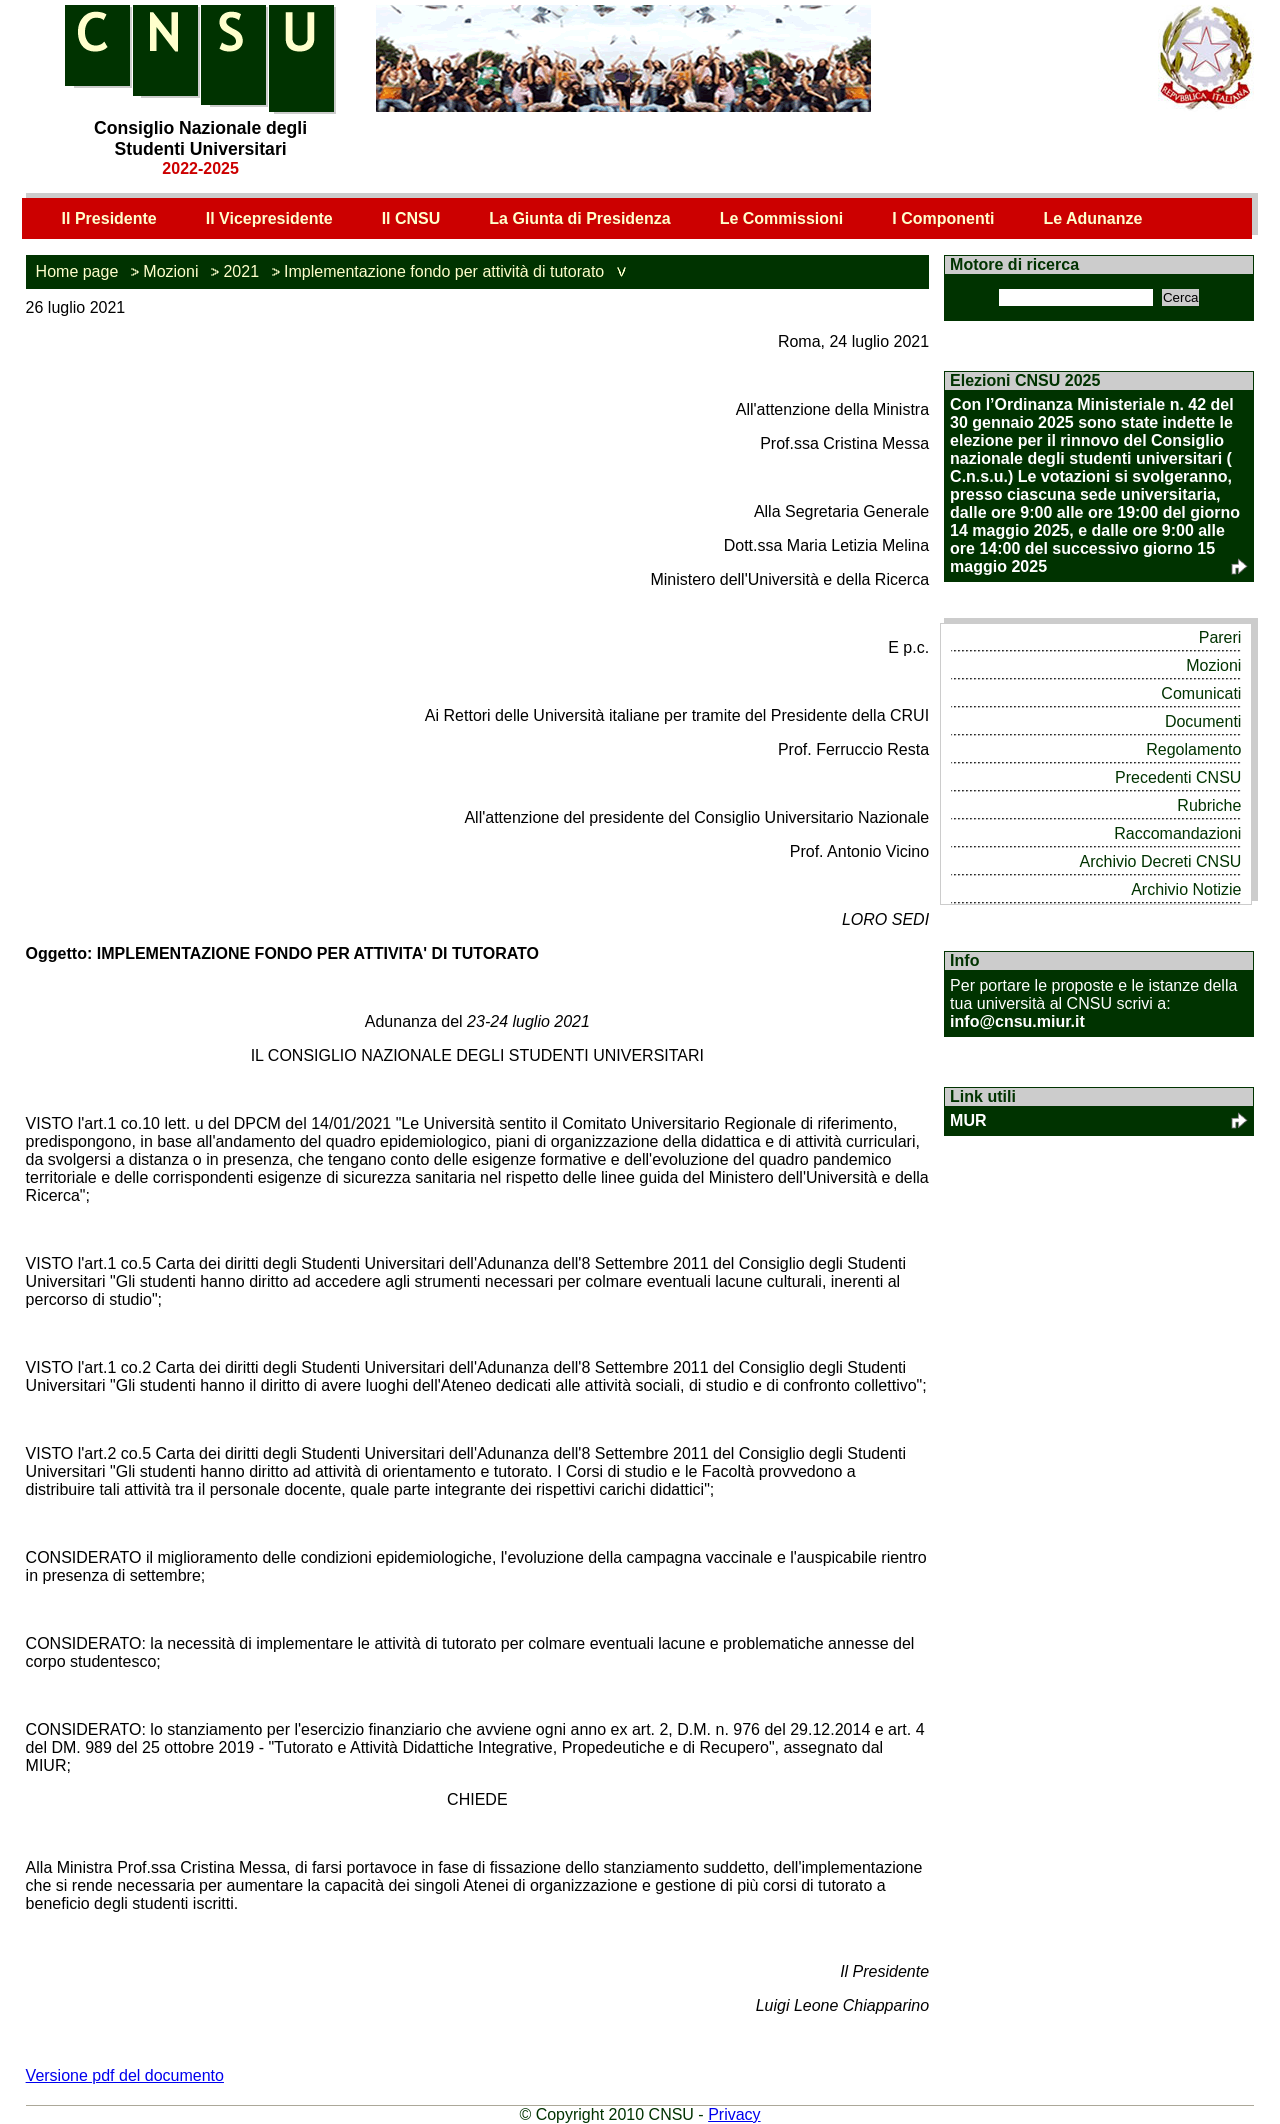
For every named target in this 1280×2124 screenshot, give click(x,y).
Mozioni (170, 271)
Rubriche (1209, 805)
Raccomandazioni (1177, 833)
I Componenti (943, 218)
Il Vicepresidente (269, 218)
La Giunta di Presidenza (579, 218)
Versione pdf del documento (125, 2075)
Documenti (1203, 721)
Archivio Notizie (1186, 889)
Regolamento (1193, 749)
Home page (77, 271)
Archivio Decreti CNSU (1161, 861)
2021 (241, 271)
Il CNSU (411, 218)
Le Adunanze (1092, 218)
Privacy (734, 2114)
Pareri (1220, 637)
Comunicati (1201, 693)
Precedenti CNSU (1178, 777)
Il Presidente (109, 218)
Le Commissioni (782, 218)
